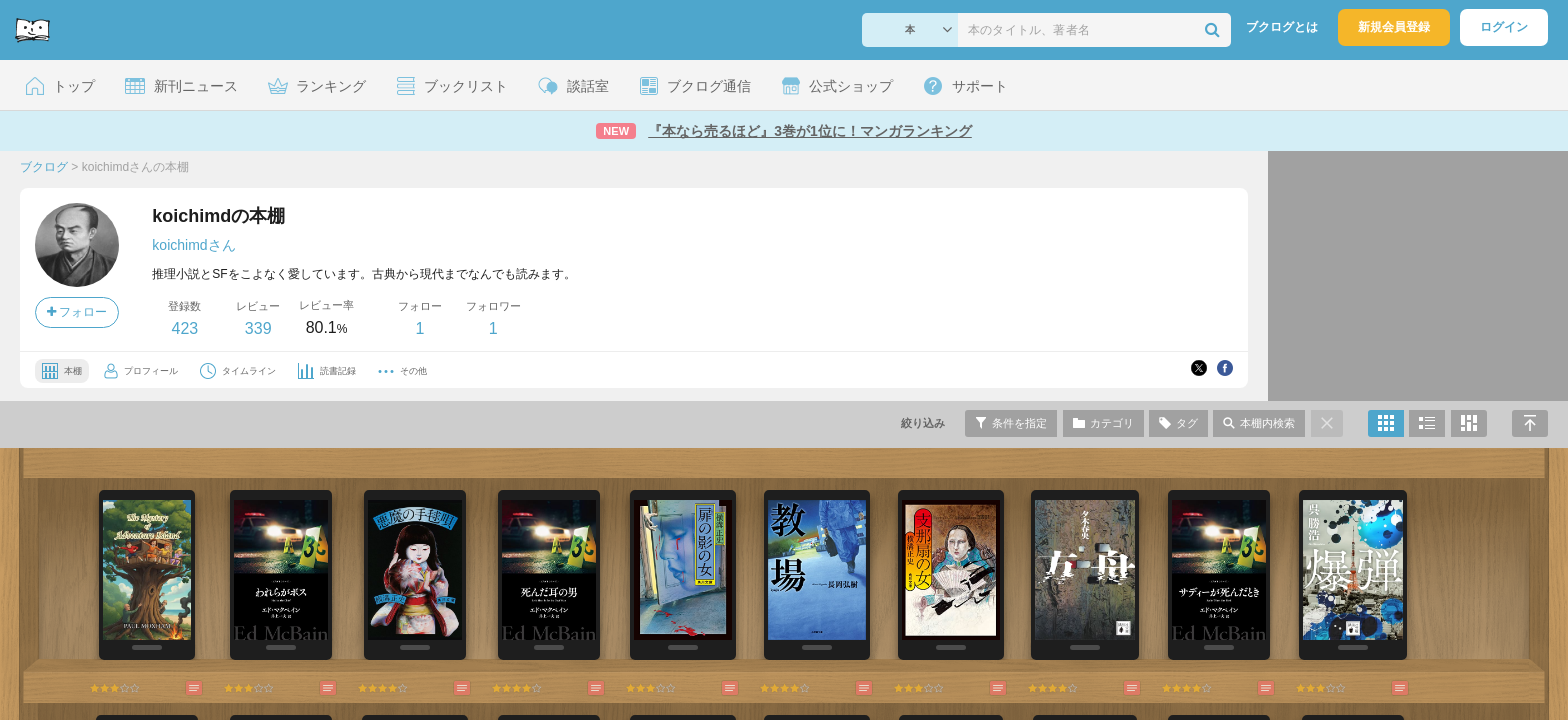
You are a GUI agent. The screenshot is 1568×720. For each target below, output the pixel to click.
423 (184, 328)
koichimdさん (193, 245)
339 (258, 328)
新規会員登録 (1394, 27)
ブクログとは (1282, 27)
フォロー (77, 312)
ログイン (1504, 27)
